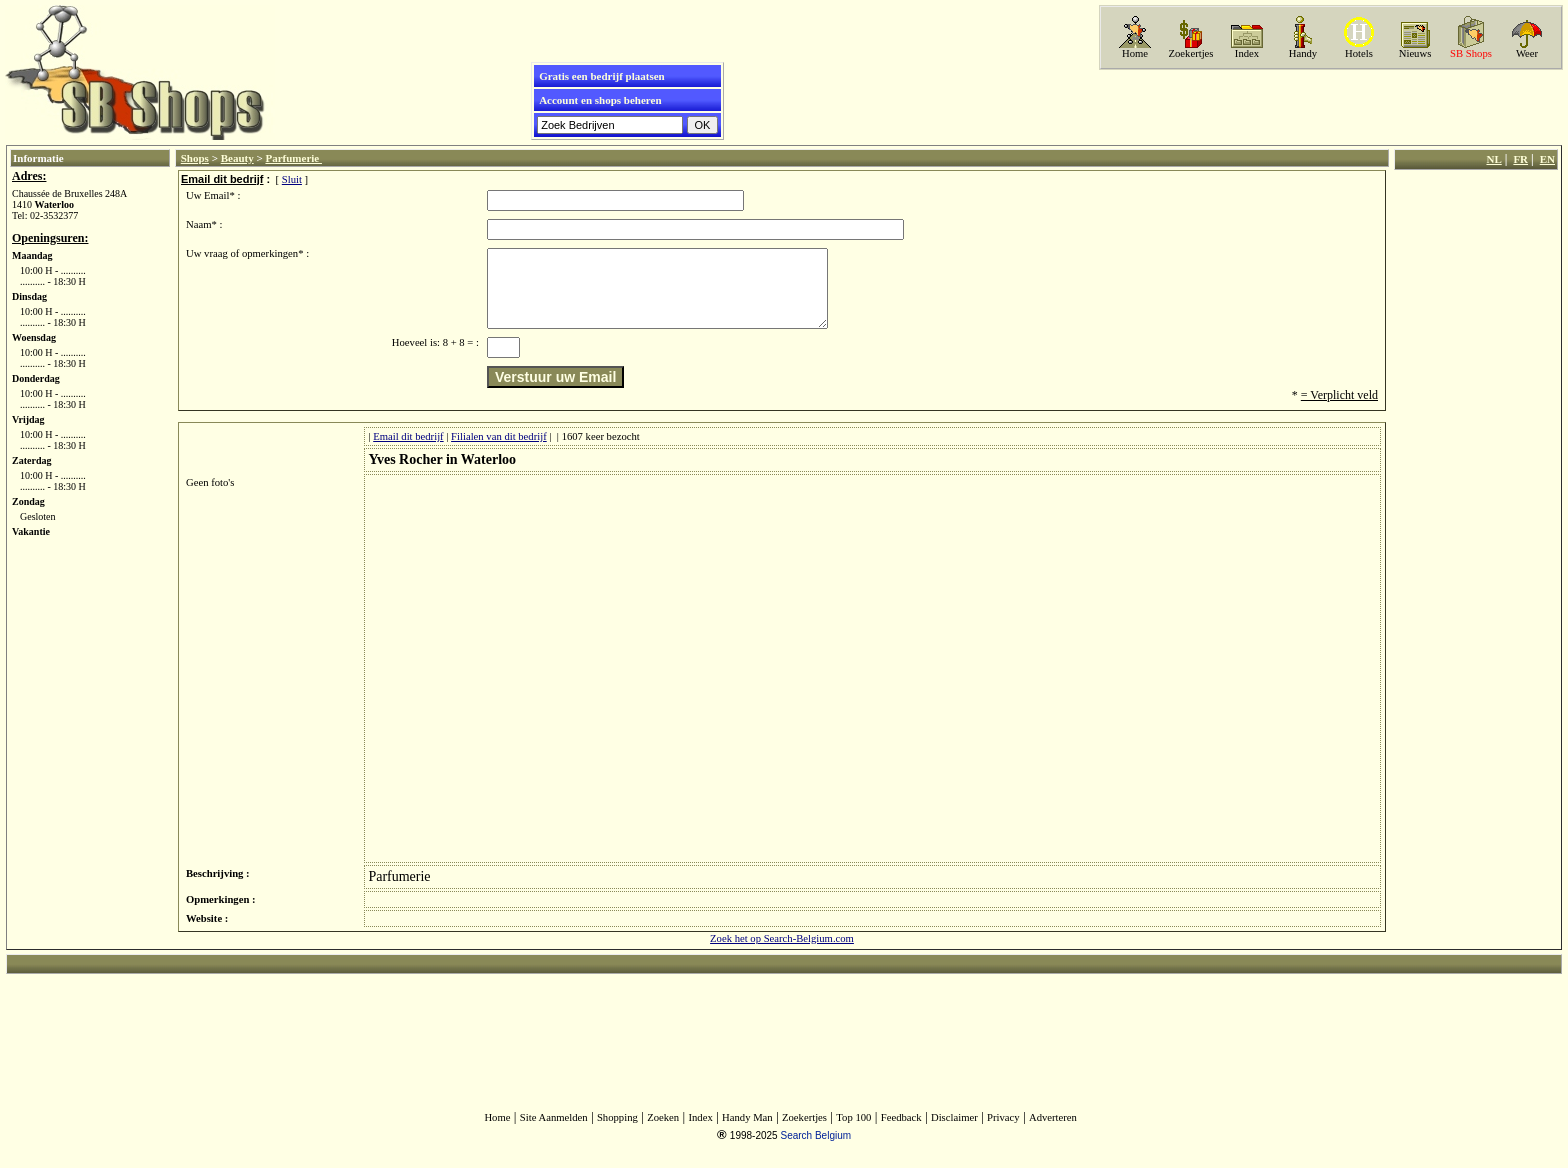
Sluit (292, 179)
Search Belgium (815, 1150)
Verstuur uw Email (555, 392)
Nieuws (1415, 53)
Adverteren (1053, 1132)
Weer (1527, 53)
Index (1247, 53)
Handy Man (747, 1132)
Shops (195, 158)
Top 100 (853, 1132)
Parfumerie (293, 158)
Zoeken (663, 1132)
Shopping (617, 1132)
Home (1135, 53)
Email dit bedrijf (408, 451)
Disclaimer (954, 1132)
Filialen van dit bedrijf (499, 451)
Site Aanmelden (554, 1132)
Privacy (1003, 1132)
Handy (1303, 53)
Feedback (901, 1132)
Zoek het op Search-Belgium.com (782, 953)
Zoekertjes (1191, 53)
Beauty (237, 158)
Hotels (1359, 53)
